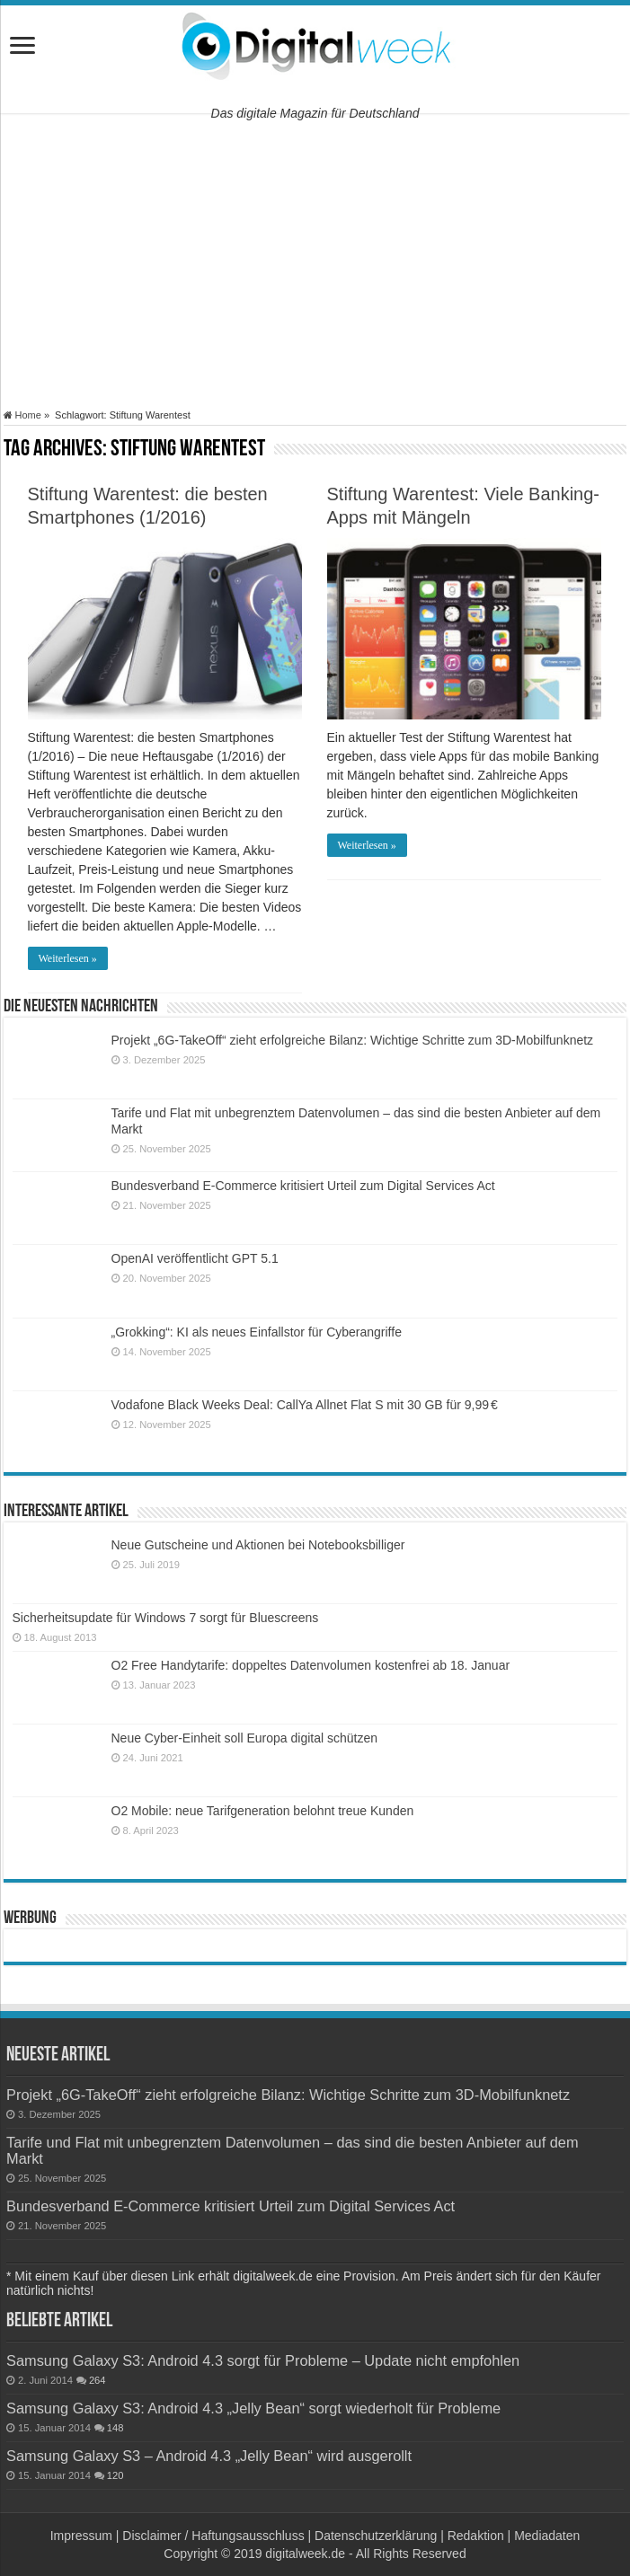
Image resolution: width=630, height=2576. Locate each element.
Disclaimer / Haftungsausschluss (213, 2535)
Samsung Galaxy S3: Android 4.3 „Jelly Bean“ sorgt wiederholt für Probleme (253, 2408)
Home (22, 415)
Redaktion (476, 2535)
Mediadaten (547, 2535)
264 (97, 2380)
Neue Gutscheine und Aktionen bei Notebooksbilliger (258, 1545)
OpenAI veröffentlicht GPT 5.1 (195, 1258)
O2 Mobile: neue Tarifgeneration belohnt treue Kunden (262, 1811)
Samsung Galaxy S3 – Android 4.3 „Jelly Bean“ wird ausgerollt (209, 2456)
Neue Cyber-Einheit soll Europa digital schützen (244, 1738)
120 (115, 2475)
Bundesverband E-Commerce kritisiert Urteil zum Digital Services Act (303, 1185)
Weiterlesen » (68, 958)
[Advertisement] (315, 261)
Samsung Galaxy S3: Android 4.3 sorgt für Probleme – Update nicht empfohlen (262, 2360)
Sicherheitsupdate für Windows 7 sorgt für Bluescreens (166, 1617)
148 (115, 2427)
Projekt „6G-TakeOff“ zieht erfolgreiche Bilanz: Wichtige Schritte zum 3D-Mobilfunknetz (352, 1040)
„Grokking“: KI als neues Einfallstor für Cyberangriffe (256, 1332)
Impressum (81, 2535)
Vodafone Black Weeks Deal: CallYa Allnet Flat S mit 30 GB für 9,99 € (304, 1405)
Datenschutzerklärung (376, 2535)
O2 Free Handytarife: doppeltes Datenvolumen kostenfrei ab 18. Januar (310, 1665)
